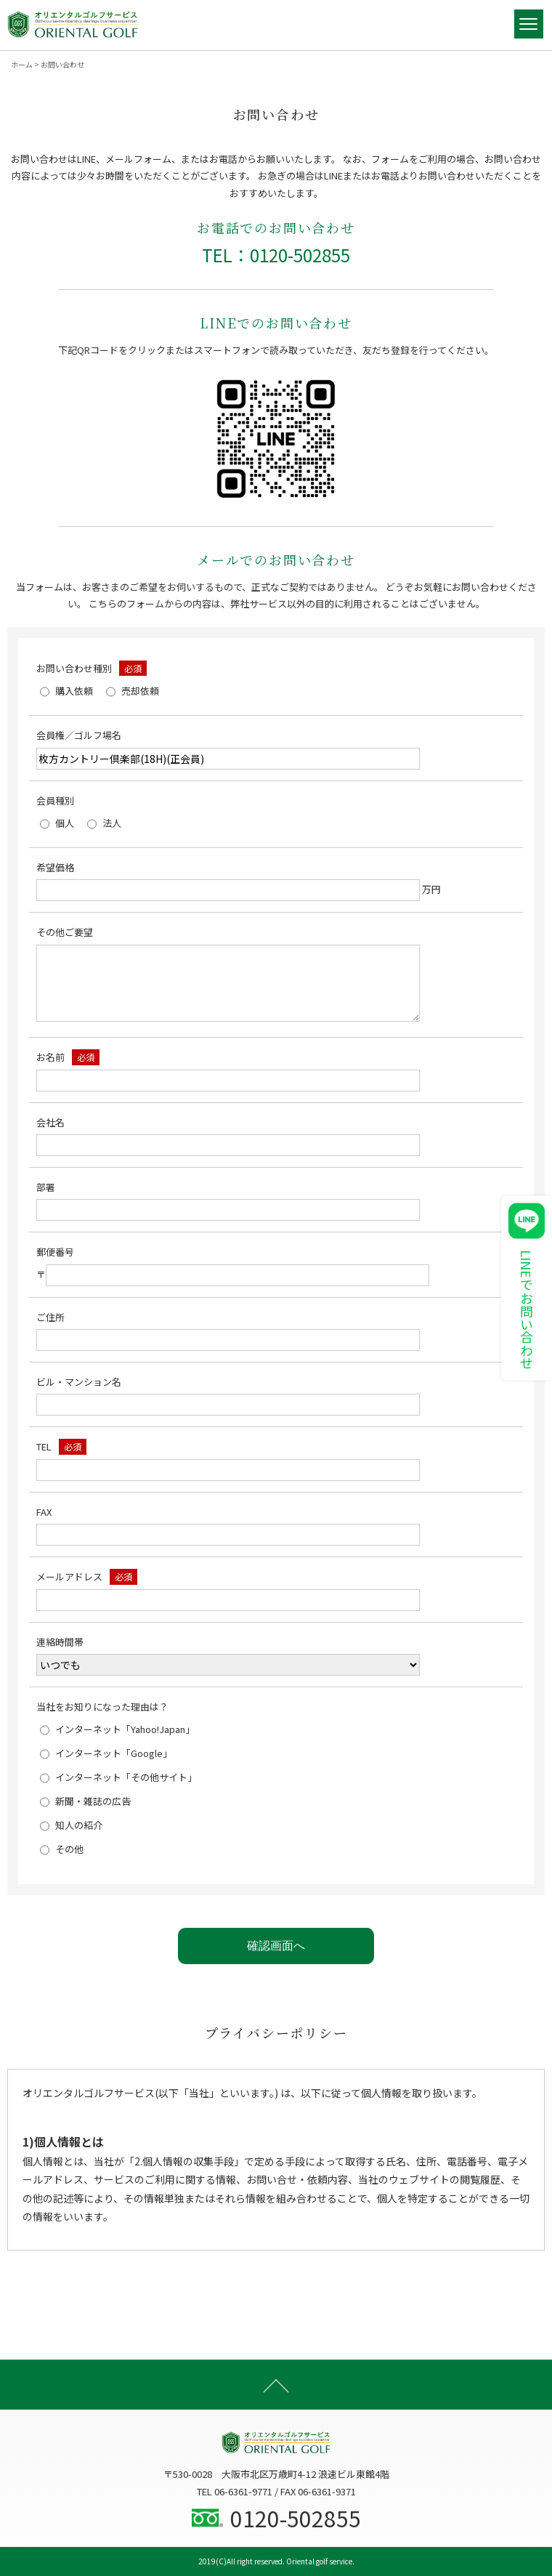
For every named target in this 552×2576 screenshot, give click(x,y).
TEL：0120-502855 (276, 254)
